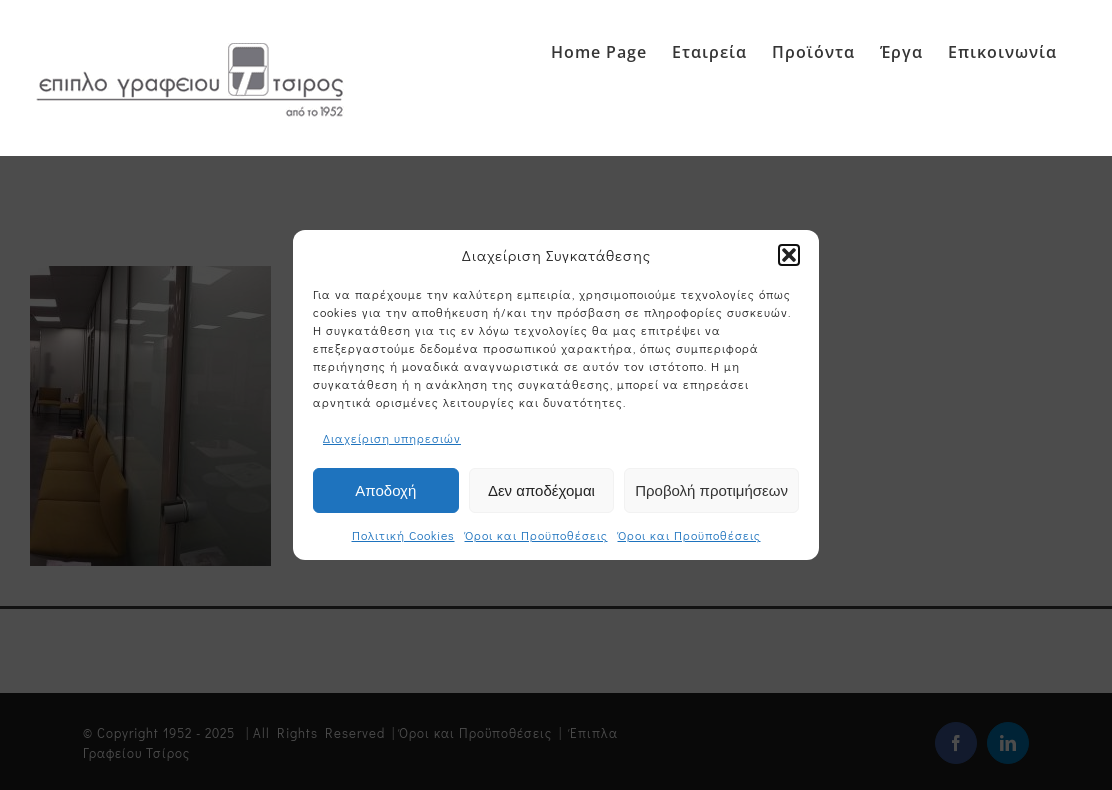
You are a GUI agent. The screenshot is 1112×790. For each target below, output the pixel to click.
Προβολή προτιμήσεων (711, 491)
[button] (789, 256)
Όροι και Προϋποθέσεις (536, 536)
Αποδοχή (385, 491)
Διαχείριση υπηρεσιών (392, 439)
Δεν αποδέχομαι (541, 491)
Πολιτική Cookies (403, 536)
